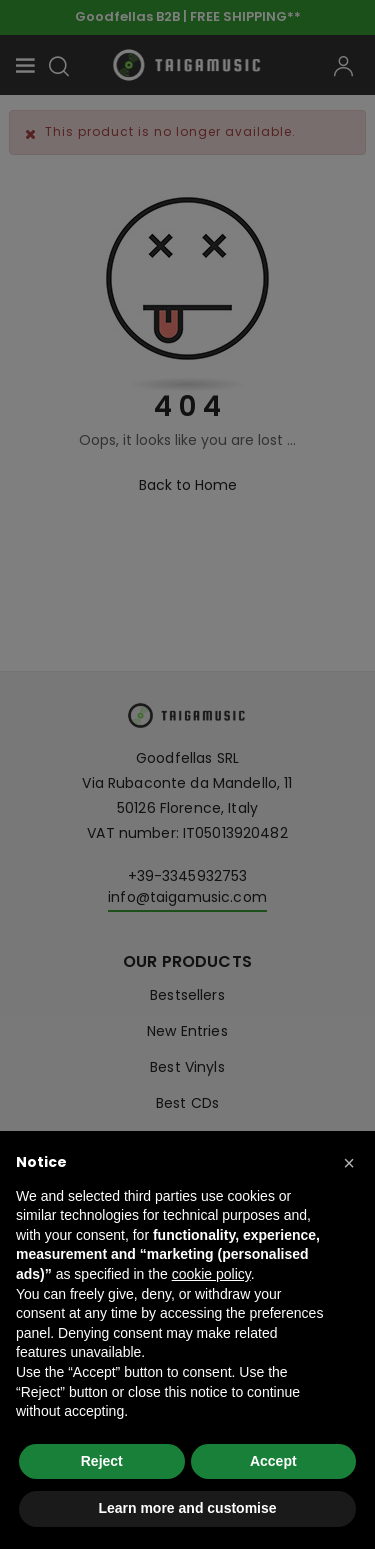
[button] (349, 1163)
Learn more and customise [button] (187, 1508)
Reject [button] (102, 1461)
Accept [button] (273, 1461)
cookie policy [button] (211, 1274)
